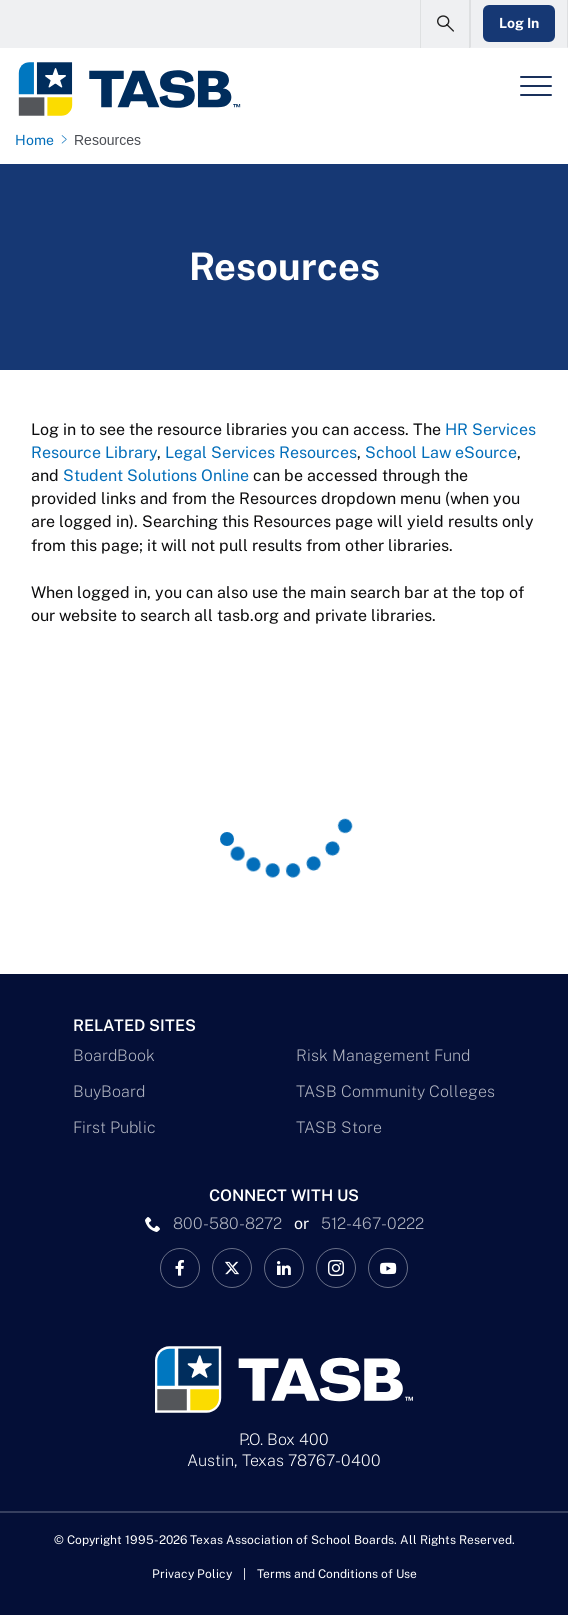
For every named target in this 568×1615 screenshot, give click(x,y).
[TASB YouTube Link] (388, 1268)
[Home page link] (38, 140)
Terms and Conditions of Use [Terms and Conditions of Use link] (337, 1574)
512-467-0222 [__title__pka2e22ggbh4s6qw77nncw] (372, 1223)
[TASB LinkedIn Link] (284, 1268)
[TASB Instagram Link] (336, 1268)
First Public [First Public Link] (114, 1127)
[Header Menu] (536, 86)
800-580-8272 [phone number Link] (227, 1223)
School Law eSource (441, 452)
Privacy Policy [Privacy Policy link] (192, 1574)
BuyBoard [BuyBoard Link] (109, 1091)
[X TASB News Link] (232, 1268)
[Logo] (128, 89)
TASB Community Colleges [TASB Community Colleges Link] (395, 1091)
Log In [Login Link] (519, 23)
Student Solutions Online (156, 475)
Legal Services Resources (261, 452)
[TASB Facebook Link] (180, 1268)
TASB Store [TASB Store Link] (339, 1127)
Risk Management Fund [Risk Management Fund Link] (383, 1055)
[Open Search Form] (445, 24)
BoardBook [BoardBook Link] (114, 1055)
